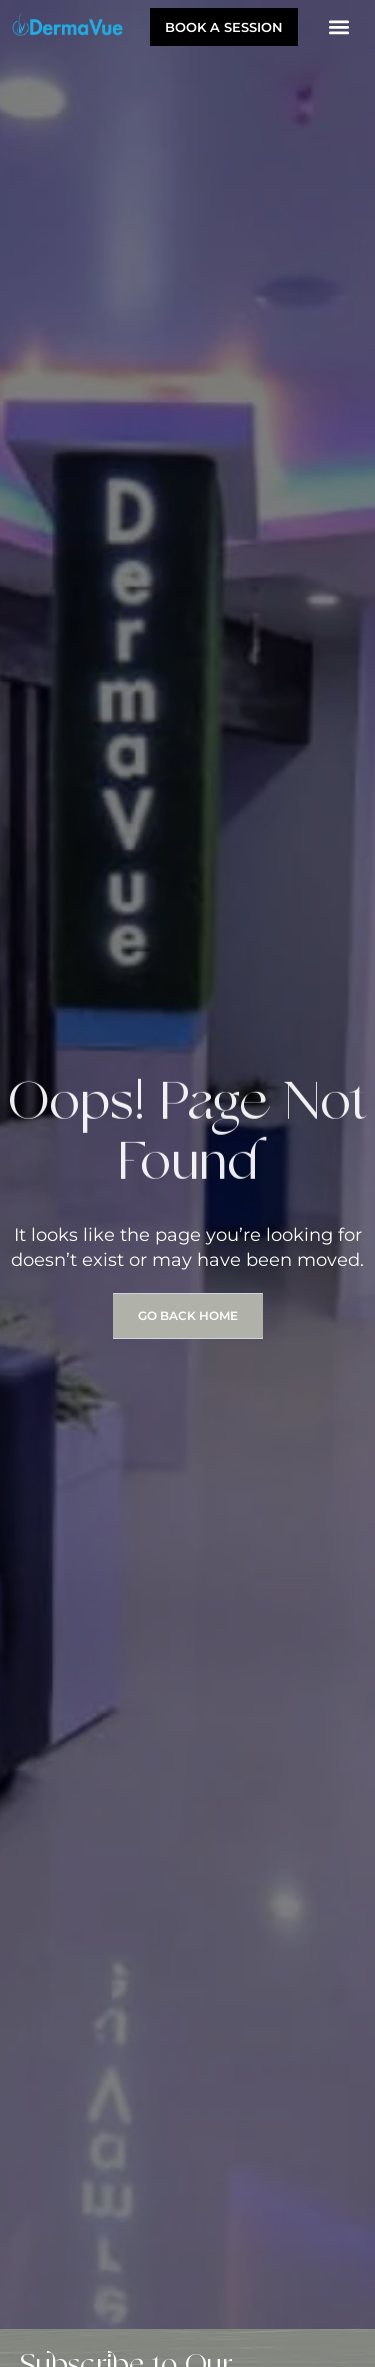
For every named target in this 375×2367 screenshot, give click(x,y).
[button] (338, 26)
